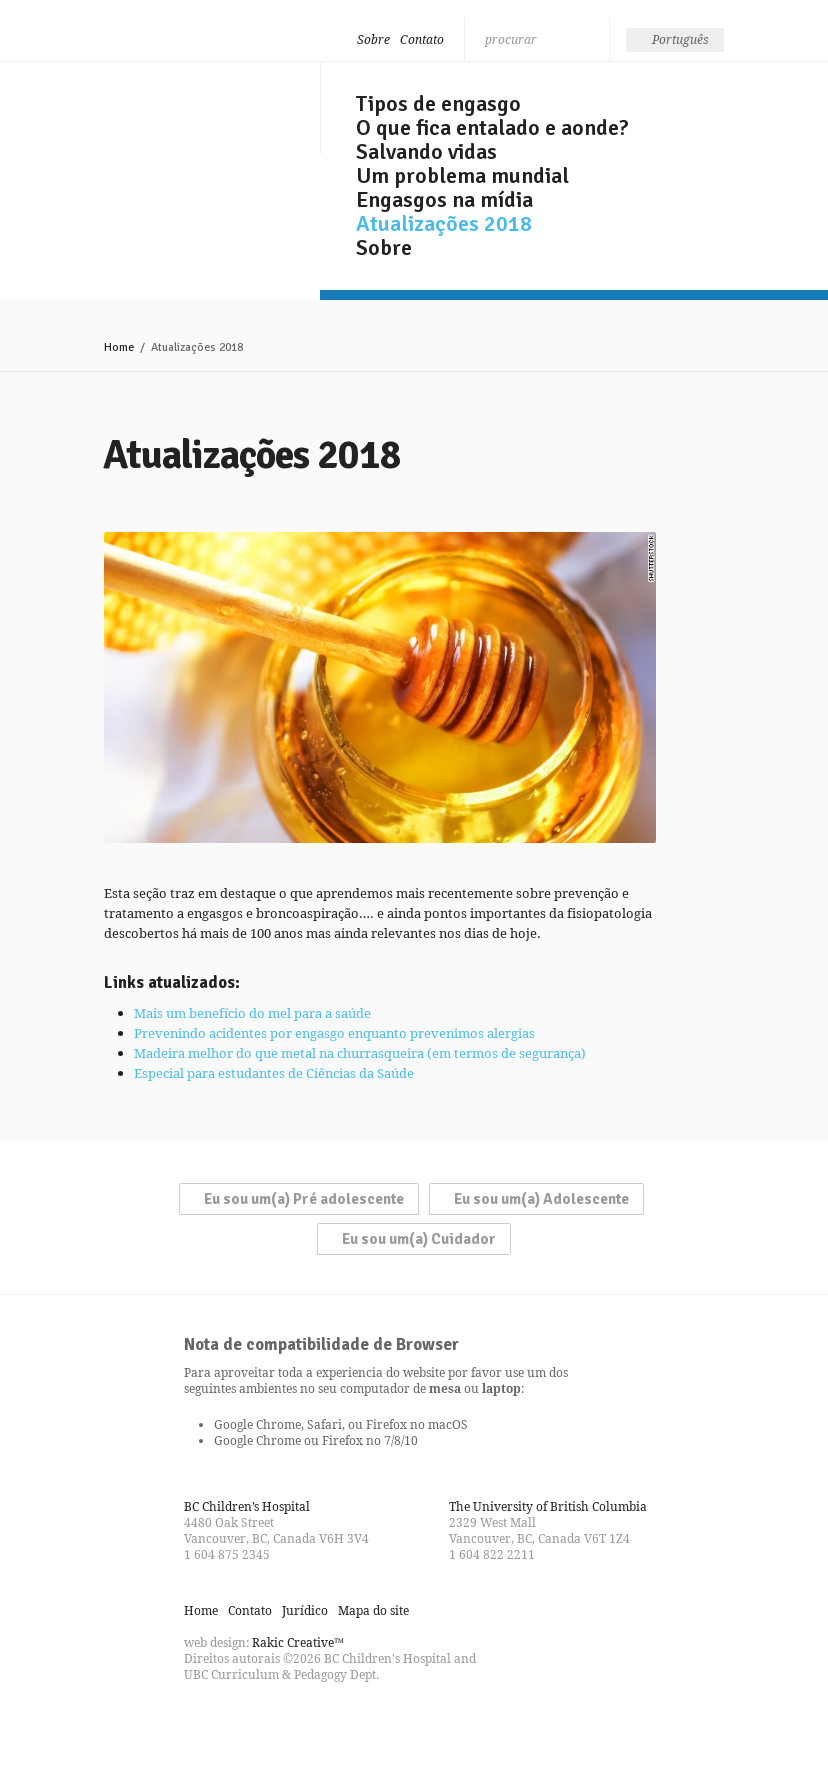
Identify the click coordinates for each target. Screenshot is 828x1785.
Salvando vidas (426, 152)
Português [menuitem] (680, 39)
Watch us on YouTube (272, 1719)
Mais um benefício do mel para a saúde (252, 1013)
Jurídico (305, 1610)
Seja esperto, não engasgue (196, 102)
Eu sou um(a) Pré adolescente (304, 1199)
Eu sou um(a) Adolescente (541, 1199)
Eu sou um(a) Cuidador (419, 1239)
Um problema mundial (462, 176)
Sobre (373, 39)
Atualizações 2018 (444, 224)
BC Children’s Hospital (247, 1506)
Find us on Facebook (200, 1719)
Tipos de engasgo (438, 104)
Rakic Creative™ (298, 1642)
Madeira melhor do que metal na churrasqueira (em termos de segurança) (360, 1053)
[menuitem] (675, 40)
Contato (422, 39)
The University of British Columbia (548, 1506)
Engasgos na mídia (444, 200)
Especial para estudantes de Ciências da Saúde (274, 1073)
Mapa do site (373, 1610)
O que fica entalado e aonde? (492, 128)
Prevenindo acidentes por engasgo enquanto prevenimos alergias (334, 1033)
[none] (675, 40)
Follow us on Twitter (236, 1719)
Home (119, 347)
